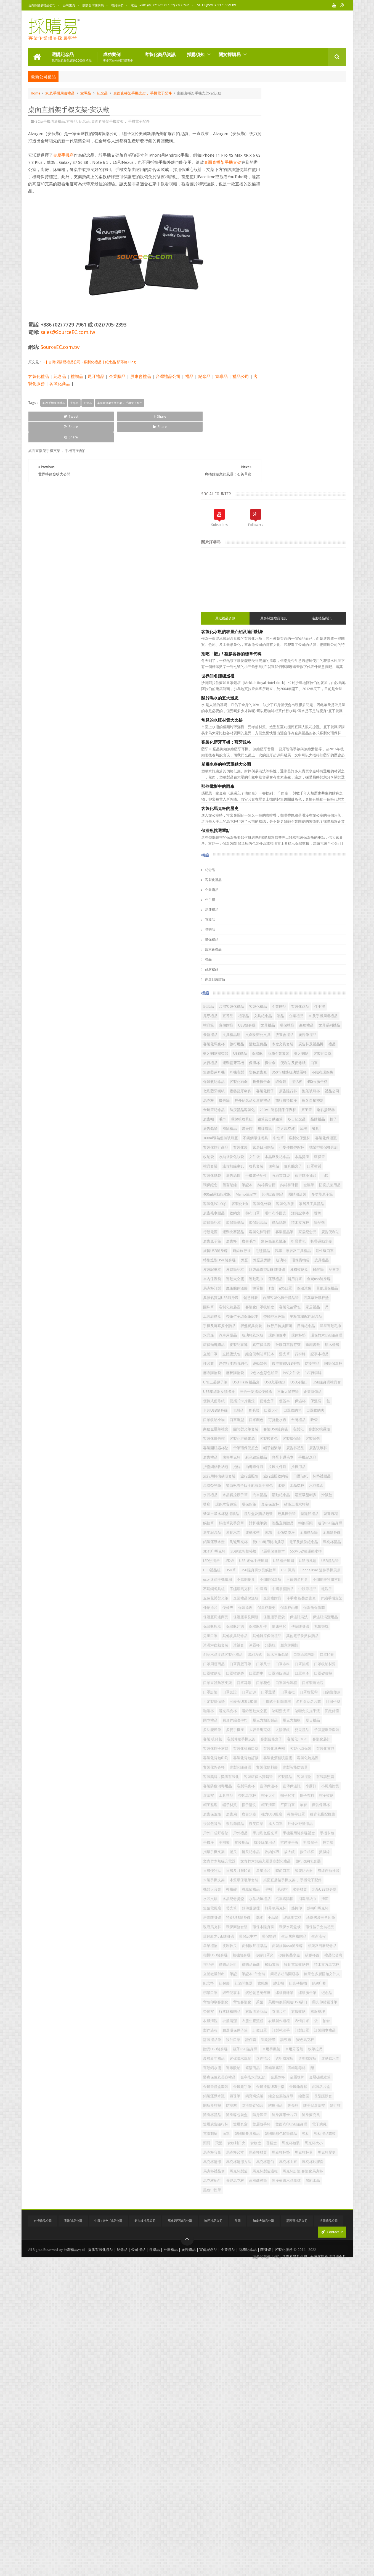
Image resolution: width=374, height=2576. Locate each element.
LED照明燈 (298, 1485)
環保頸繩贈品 (300, 1138)
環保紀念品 (284, 950)
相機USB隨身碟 (298, 2133)
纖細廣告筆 (284, 2208)
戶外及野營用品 (303, 1927)
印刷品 (327, 1241)
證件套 (300, 2274)
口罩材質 (318, 865)
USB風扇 (300, 1513)
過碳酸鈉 (305, 2312)
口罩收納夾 (319, 1250)
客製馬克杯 (261, 1861)
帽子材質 (279, 1889)
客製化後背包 (323, 1081)
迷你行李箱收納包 (321, 1166)
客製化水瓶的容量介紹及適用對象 (282, 227)
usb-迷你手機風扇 (312, 1523)
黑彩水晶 (316, 2500)
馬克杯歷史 (261, 2462)
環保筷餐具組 (314, 781)
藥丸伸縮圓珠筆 (265, 2227)
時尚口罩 (279, 2002)
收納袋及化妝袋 (280, 846)
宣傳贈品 (275, 630)
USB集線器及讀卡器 (301, 1213)
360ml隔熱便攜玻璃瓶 (317, 809)
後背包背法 (292, 1917)
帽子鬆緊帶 (292, 1307)
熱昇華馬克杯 (325, 2058)
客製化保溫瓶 (263, 828)
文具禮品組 (261, 649)
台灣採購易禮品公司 (41, 5)
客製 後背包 (330, 1776)
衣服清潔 (279, 2246)
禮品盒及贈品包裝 (267, 1410)
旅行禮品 (302, 687)
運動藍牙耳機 (325, 687)
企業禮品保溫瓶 (295, 1560)
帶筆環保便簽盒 (265, 1307)
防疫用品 (302, 2377)
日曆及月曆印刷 (318, 1992)
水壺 (307, 1363)
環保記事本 (297, 2105)
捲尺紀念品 (316, 1964)
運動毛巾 (321, 1034)
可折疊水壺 (327, 1260)
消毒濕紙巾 (311, 2049)
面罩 (331, 2415)
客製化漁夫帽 (263, 1805)
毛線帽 (308, 2030)
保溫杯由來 (319, 1579)
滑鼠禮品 (279, 800)
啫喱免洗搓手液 (265, 1748)
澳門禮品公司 (213, 2538)
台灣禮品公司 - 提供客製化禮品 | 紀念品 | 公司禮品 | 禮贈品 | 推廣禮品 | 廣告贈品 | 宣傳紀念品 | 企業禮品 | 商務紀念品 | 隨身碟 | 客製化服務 (178, 2566)
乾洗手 (323, 1551)
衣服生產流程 (302, 2246)
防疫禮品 (312, 1175)
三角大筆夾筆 (300, 1222)
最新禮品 (325, 640)
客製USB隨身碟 (265, 1279)
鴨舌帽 (284, 1053)
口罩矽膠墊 (327, 1682)
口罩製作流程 (263, 1701)
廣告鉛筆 (260, 800)
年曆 (275, 1898)
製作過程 (300, 2255)
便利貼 (277, 865)
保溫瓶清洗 (288, 1598)
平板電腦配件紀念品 (295, 1100)
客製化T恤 (261, 922)
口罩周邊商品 (263, 1664)
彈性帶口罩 (307, 1908)
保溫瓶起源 (284, 1607)
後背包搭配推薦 (265, 1917)
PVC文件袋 (261, 1194)
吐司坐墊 (323, 1729)
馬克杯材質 (284, 2453)
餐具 (291, 809)
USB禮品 (289, 677)
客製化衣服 (306, 922)
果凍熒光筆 (304, 1354)
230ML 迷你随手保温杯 (301, 771)
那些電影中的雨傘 (267, 382)
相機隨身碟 (325, 2133)
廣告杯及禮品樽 (291, 668)
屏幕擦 (280, 1870)
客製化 (287, 1279)
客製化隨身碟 (316, 1823)
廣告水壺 (260, 1908)
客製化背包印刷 (265, 1814)
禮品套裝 (295, 856)
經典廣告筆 (295, 1410)
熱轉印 (258, 2067)
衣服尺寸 (286, 2237)
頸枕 (323, 2424)
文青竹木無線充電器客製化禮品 (315, 1983)
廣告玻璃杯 (261, 1316)
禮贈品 (77, 375)
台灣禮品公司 (168, 375)
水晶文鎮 (289, 2039)
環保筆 (277, 856)
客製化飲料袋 (263, 1833)
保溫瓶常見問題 (321, 1588)
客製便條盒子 (297, 1786)
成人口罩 (279, 1927)
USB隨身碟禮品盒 (267, 1213)
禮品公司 (328, 743)
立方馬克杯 (261, 809)
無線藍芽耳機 (263, 706)
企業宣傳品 (325, 1222)
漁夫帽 (296, 800)
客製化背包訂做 (295, 1814)
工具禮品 (298, 1870)
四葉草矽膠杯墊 (306, 1072)
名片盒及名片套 (298, 1729)
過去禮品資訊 (330, 214)
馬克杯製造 (288, 2481)
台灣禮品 (260, 1269)
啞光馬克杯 (277, 1739)
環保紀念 (298, 884)
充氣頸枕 (282, 1617)
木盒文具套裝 (263, 668)
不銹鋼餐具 (261, 1532)
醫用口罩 (279, 1044)
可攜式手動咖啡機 (267, 1729)
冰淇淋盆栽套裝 (265, 1635)
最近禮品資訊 (266, 214)
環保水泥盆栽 (263, 2096)
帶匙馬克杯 (319, 1870)
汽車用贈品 (327, 1119)
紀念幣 (298, 2180)
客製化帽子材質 (288, 1795)
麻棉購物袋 (284, 1185)
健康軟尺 (328, 1607)
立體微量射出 (323, 2161)
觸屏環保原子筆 (324, 2255)
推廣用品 (305, 1335)
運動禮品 (260, 1044)
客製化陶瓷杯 (290, 1823)
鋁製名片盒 (318, 2349)
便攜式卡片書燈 (291, 1232)
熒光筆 (280, 2058)
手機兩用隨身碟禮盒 (269, 1945)
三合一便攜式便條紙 (269, 1222)
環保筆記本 (323, 940)
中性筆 (288, 818)
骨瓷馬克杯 (330, 2490)
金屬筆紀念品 (316, 762)
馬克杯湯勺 (261, 2471)
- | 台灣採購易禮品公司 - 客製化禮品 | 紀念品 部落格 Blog (89, 361)
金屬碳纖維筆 (263, 2340)
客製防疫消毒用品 (309, 1851)
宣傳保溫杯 (284, 1861)
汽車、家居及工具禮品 (290, 997)
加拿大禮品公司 (263, 2538)
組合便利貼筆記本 (309, 1156)
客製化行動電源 (291, 1288)
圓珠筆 (328, 1072)
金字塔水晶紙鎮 (265, 2330)
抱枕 (335, 1325)
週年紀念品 (261, 1438)
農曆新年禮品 (328, 2293)
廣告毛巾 (275, 978)
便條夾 (258, 1579)
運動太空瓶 (300, 1034)
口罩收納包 (297, 1250)
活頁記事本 (288, 940)
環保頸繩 (318, 2105)
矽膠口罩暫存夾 (288, 1147)
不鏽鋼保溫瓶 (286, 1532)
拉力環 (258, 1964)
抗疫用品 (260, 1955)
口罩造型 (286, 1260)
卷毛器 (258, 1250)
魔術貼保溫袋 (263, 1053)
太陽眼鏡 (260, 1776)
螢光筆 (333, 1156)
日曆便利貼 (292, 1992)
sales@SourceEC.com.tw (216, 5)
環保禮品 (261, 535)
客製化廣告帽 (263, 1288)
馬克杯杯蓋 (330, 2453)
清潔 (328, 2049)
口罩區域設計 (290, 1654)
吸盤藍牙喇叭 (315, 734)
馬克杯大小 (300, 2443)
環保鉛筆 (286, 1391)
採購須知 (196, 53)
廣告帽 (280, 781)
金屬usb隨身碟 (303, 1044)
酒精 (317, 1438)
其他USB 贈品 (322, 903)
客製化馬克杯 (286, 659)
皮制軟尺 (328, 2114)
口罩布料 (332, 1664)
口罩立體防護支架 (267, 1692)
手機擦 (330, 1945)
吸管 (275, 1269)
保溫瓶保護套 (263, 1588)
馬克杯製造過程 (314, 2481)
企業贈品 (117, 375)
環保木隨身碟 (312, 2086)
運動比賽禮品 (298, 959)
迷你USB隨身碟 (310, 1429)
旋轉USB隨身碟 (291, 987)
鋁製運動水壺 (263, 1457)
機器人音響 (325, 2021)
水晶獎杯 (323, 1363)
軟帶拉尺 (305, 2293)
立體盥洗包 (281, 1156)
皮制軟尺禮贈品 (265, 2124)
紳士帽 (296, 2190)
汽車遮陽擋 (288, 2049)
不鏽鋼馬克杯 (323, 1542)
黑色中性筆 (261, 2509)
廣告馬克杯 (304, 1316)
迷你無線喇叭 (317, 856)
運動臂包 (260, 1175)
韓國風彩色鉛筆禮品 (299, 2424)
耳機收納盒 (303, 1025)
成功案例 (118, 55)
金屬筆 (303, 893)
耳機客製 (286, 706)
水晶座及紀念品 (326, 846)
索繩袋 (280, 2190)
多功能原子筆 (286, 912)
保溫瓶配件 (307, 1607)
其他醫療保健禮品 (267, 1626)
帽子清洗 (298, 1889)
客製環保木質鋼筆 (307, 1842)
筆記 (256, 2171)
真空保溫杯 (307, 1391)
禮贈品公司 (277, 2152)
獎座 (321, 1382)
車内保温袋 (277, 1034)
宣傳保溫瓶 (307, 1861)
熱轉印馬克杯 (279, 2067)
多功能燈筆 (281, 1767)
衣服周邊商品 (263, 2237)
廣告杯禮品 (314, 1307)
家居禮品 (260, 1091)
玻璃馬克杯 (289, 2077)
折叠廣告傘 (284, 724)
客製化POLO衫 (313, 912)
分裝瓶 (319, 1635)
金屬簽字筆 (318, 2340)
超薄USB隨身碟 (317, 2284)
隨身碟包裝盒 (328, 2387)
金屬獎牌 (309, 2330)
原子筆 (329, 771)
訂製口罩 (302, 2265)
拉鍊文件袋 (284, 1335)
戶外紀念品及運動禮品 (302, 753)
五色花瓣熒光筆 (265, 1560)
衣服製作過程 (328, 2246)
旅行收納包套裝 (265, 1992)
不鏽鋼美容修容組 (267, 1542)
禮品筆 (258, 630)
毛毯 (282, 884)
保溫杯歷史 (297, 1579)
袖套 (284, 2255)
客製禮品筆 (261, 969)
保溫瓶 (306, 677)
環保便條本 (288, 1128)
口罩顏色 (305, 1260)
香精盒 (258, 2443)
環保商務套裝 (286, 2086)
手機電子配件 (305, 875)
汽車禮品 (328, 1372)
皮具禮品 (282, 1016)
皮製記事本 (304, 1016)
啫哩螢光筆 (330, 1739)
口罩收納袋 (330, 1673)
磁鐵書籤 (313, 1147)
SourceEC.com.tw (60, 346)
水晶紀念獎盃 (312, 2039)
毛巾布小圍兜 (263, 940)
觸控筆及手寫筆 (300, 1419)
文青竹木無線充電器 (269, 1983)
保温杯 (258, 1241)
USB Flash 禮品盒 (266, 1203)
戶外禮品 (290, 1936)
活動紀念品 (261, 1382)
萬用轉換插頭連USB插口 (307, 2218)
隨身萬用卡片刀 (284, 2396)
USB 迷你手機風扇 (267, 1495)
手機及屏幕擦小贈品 (269, 1109)
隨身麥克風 (311, 2396)
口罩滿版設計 (282, 1682)
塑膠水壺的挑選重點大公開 (275, 360)
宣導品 (85, 92)
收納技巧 (260, 1974)
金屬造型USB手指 (267, 2349)
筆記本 (335, 884)
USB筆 (302, 1504)
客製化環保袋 (290, 1805)
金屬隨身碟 (307, 1448)
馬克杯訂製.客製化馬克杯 (273, 2490)
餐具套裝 (260, 865)
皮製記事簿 (325, 1138)
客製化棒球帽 (325, 959)
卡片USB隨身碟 (305, 1241)
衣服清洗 (260, 2246)
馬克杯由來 (284, 2471)
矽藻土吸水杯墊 (265, 1401)
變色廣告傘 (307, 706)
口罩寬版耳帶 (290, 1664)
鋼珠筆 (284, 2359)
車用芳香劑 (284, 2293)
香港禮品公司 (73, 2538)
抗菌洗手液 (307, 1955)
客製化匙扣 (261, 1795)
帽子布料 (298, 1880)
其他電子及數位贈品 (302, 1626)
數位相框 (295, 1974)
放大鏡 (277, 1974)
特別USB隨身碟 (330, 2067)
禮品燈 (258, 2152)
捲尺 (298, 1964)
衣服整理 (325, 2237)
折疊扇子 (328, 1955)
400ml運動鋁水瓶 (266, 903)
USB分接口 (319, 1203)
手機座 (314, 1945)
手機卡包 (297, 1945)
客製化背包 (314, 1805)
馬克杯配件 (307, 2490)
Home (35, 92)
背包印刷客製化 (326, 2208)
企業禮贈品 (322, 1560)
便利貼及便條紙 (296, 696)
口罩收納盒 (307, 1673)
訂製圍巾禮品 (325, 2265)
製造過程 (260, 1419)
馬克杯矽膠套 (309, 2471)
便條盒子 (316, 1232)
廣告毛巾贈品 (293, 931)
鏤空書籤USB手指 (286, 1175)
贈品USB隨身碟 (287, 2284)
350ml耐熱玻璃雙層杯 (270, 715)
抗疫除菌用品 (282, 1955)
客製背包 (282, 1297)
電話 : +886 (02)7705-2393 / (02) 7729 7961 (160, 5)
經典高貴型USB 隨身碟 (271, 1025)
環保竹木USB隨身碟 (268, 1138)
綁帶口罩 (279, 2199)
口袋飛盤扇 (261, 1720)
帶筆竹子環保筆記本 (319, 1091)
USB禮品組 (283, 1504)
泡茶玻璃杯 (307, 743)
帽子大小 (260, 1880)
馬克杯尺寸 (261, 2453)
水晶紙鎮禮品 (263, 2049)
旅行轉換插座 (263, 762)
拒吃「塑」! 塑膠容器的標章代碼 (281, 249)
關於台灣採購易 (93, 5)
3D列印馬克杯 (320, 1466)
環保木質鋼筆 (263, 1391)
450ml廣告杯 (263, 734)
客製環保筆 (261, 1297)
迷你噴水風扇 (263, 2302)
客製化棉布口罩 (318, 1795)
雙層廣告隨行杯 (265, 2406)
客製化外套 (283, 922)
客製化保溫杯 (309, 818)
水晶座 (307, 1119)
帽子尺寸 (279, 1880)
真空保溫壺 (261, 1147)
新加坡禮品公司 (145, 2538)
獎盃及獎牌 (311, 1006)
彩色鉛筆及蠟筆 (300, 978)
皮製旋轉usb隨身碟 (298, 2124)
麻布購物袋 (261, 1185)
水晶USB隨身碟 (265, 2039)
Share (90, 415)
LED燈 (315, 1485)
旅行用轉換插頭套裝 (269, 1344)
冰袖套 (288, 1635)
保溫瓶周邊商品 (291, 1588)
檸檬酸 (258, 2030)
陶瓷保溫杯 (333, 1175)
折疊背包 (325, 978)
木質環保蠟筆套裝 (293, 2011)
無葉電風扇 (261, 2058)
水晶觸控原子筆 (303, 1372)
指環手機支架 (279, 1964)
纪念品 (303, 2208)
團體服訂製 (261, 912)
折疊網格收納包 (314, 1325)
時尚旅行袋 (318, 987)
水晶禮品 (279, 1372)
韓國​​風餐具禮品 (265, 2424)
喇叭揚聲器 (261, 781)
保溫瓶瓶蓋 (261, 1607)
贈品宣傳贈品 (263, 1429)
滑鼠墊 (307, 1382)
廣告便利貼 (307, 969)
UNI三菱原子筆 (308, 1194)
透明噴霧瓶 (307, 2302)
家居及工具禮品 (265, 931)
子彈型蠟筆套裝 (303, 1776)
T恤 (298, 1053)
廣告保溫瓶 (316, 1898)
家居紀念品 (284, 969)
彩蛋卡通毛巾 (263, 1325)
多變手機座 (304, 1767)
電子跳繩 (296, 2415)
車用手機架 (261, 2293)
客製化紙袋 (261, 875)
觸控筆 (277, 1419)
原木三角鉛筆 (263, 1654)
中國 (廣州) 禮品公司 (108, 2538)
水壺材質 (326, 2030)
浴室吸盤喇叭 (286, 1382)
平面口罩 (260, 1898)
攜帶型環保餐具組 (323, 837)
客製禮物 (260, 1851)
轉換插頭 (286, 1429)
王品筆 (270, 2077)
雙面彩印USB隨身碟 (268, 2415)
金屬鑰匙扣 (295, 2349)
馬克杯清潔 (284, 2462)
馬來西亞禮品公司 (180, 2538)
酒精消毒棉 (284, 2321)
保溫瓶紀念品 (329, 715)
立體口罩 (260, 1156)
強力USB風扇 (282, 1908)
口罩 (317, 696)
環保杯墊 (309, 1128)
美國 (238, 2538)
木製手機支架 (263, 2011)
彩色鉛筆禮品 (328, 1316)
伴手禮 (259, 496)
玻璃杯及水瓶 (263, 1128)
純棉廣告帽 (261, 893)
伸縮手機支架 (298, 1570)
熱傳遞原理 (300, 2058)
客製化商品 (81, 382)
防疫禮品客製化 (265, 771)
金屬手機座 (63, 154)
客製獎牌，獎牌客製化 (270, 1842)
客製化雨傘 (261, 724)
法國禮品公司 (329, 2538)
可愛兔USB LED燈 (316, 1720)
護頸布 (335, 2274)
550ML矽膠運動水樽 (269, 1485)
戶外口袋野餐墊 (265, 1936)
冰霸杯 (303, 1635)
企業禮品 (295, 621)
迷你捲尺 (286, 2302)
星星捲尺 (260, 2002)
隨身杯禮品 (304, 2387)
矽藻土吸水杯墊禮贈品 (301, 1401)
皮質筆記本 (327, 1016)
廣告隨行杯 (284, 743)
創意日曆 (326, 1063)
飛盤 (294, 2434)
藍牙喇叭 (260, 687)
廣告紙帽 (282, 875)
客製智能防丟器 (291, 1833)
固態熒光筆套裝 (326, 1269)
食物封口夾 (312, 2434)
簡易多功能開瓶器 (307, 2171)
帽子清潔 (318, 1889)
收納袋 (258, 846)
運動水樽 (302, 1438)
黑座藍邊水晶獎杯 (289, 2500)
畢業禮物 (309, 2114)
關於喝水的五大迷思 (269, 293)
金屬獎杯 (290, 2330)
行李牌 (258, 1166)
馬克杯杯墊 (307, 2453)
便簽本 (333, 1232)
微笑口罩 (260, 1927)
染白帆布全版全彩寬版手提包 (276, 1363)
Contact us (332, 2549)
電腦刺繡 (316, 2415)
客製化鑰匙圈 (263, 1823)
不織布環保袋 (303, 715)
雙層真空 (290, 2406)
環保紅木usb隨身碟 (268, 2105)
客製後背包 (318, 1288)
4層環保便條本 (295, 1476)
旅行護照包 (299, 1344)
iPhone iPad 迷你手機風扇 (273, 1523)
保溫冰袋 (330, 1053)
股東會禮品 (140, 375)
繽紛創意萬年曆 (326, 2199)
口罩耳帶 (293, 1692)
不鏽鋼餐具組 (297, 1542)
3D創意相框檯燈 (265, 1476)
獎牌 (305, 940)
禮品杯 (319, 724)
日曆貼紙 (260, 1354)
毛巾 (294, 781)
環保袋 (303, 724)
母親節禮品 (277, 2030)
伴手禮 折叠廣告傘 (267, 1570)
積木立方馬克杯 (295, 2161)
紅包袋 (314, 2180)
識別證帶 (318, 2274)
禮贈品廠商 (300, 2152)
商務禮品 (279, 640)
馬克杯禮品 (295, 1466)
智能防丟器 (300, 2002)
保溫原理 (275, 1579)
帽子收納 (318, 1880)
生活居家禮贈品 (265, 2114)
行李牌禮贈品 (309, 2227)
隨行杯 (284, 2387)
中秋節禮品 (304, 1551)
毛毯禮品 (260, 997)
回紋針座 (290, 1748)
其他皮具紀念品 (326, 1617)
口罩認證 (332, 1701)
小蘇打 (326, 1861)
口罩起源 (260, 1711)
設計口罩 (282, 2274)
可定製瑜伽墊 (286, 1720)
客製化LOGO (323, 1786)
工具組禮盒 (289, 1091)
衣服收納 (305, 2237)
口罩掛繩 (260, 1673)
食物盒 (331, 2434)
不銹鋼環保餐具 (265, 818)
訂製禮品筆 (261, 2274)
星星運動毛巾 (286, 1119)
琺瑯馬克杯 (261, 2086)
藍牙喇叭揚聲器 (265, 677)
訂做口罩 (260, 2265)
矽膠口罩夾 (261, 2143)
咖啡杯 (258, 1739)
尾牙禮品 (96, 375)
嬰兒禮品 (279, 1776)
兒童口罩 (302, 1617)
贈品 (279, 621)
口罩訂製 (313, 1701)
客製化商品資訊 (160, 53)
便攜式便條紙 (263, 1232)
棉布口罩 (332, 931)
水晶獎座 (260, 856)
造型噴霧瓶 (330, 2302)
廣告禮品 (282, 1316)
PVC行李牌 (282, 1194)
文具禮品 (317, 630)
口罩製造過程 (290, 1701)
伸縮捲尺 (321, 1570)
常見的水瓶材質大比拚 (271, 316)
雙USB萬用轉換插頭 (318, 1457)
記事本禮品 (277, 1166)
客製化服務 (55, 382)
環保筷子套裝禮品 (293, 2096)
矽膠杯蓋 (309, 2143)
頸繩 (282, 2434)
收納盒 (314, 931)
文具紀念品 (261, 621)
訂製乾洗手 (281, 2265)
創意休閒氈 (261, 1645)
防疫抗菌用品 (325, 893)
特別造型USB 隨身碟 (269, 1006)
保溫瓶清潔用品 (314, 1598)
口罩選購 (279, 1711)
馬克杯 (258, 753)
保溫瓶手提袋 (263, 1598)
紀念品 (102, 92)
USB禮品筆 (261, 1504)
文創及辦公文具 (288, 649)
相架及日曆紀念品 (267, 2133)
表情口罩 (260, 2255)
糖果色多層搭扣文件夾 (270, 2180)
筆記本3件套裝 (276, 2171)
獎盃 (293, 1006)
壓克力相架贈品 (295, 1758)
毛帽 (294, 2030)
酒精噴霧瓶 (261, 2321)
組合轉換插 (316, 2190)
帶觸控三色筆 (263, 1100)
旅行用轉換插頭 (328, 1109)
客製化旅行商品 (291, 828)
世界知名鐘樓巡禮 (267, 271)
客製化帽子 (261, 743)
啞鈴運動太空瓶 (303, 1739)
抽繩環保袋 (261, 1335)
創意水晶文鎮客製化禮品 (295, 1645)
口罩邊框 (298, 1711)
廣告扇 (335, 1898)
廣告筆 (273, 753)
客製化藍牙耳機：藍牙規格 (275, 338)
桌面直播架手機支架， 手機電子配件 (142, 92)
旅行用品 (309, 659)
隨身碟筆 (260, 2396)
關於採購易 (230, 53)
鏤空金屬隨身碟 (265, 2368)
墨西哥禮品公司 (296, 2538)
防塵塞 (258, 2377)
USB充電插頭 (295, 1203)
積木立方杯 (327, 950)
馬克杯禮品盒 (263, 2481)
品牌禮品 (261, 565)
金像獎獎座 (261, 1448)
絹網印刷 (260, 2199)
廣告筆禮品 (261, 659)
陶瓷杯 (319, 2377)
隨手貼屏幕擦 (263, 2387)
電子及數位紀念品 (267, 1466)
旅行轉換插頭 (263, 884)
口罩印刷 (313, 1654)
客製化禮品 (38, 375)
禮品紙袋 (305, 950)
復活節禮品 (314, 1917)
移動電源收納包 (265, 2161)
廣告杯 (258, 978)
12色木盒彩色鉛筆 (312, 1185)
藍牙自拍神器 (290, 762)
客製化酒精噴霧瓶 (327, 1814)
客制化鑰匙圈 (263, 1081)
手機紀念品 (288, 1325)
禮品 (189, 375)
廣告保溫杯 (293, 1898)
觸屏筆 (322, 1025)
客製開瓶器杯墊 (307, 1297)
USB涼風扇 (321, 1495)
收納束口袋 (330, 875)
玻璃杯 (330, 1006)
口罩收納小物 (263, 1260)
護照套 (296, 1166)
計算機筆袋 (327, 1419)
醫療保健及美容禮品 (323, 2321)
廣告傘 (273, 696)
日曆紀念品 (261, 1119)
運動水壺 (282, 1438)
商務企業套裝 (328, 677)
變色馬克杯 (261, 2284)
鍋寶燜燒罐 (304, 2359)
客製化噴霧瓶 (308, 1279)
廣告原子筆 (330, 969)
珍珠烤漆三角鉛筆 (317, 2077)
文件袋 (303, 846)
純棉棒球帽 (284, 893)
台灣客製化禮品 (280, 602)
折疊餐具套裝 (300, 1109)
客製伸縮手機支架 (267, 1786)
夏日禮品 (260, 1767)
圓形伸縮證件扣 (265, 1758)
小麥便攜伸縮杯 (291, 837)
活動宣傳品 (330, 659)
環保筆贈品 (261, 950)
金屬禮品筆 (284, 1448)
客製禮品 (334, 1842)
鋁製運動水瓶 (263, 2359)
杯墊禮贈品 (281, 1354)
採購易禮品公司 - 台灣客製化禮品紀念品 (314, 2572)
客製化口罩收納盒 (293, 1081)
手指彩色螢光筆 (314, 1936)
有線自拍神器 (325, 2002)
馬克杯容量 (323, 2443)
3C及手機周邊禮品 (60, 92)
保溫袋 (273, 1241)
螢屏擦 (288, 2227)
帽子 (328, 790)
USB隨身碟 (296, 630)
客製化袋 (316, 828)
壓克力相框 (322, 1758)
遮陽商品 (325, 2312)
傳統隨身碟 (261, 1617)
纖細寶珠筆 (261, 2208)
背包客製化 (261, 2218)
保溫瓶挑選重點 (265, 426)
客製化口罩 (281, 687)
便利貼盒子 (297, 865)
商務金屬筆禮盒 (296, 1269)
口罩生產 (305, 1682)
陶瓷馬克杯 (288, 1457)
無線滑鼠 (314, 800)
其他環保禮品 (263, 1063)
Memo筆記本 (295, 903)
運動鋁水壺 (261, 2312)
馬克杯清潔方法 (310, 2462)
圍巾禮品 (309, 1748)
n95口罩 (312, 1053)
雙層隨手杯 (311, 2406)
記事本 (258, 1034)
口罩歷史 (260, 1682)
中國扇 (258, 1551)
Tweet (48, 415)
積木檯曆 (332, 1147)
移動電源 (321, 2152)
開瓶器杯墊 (330, 2368)
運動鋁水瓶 (284, 2312)
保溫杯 (258, 696)
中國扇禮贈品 (279, 1551)
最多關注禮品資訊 (298, 214)
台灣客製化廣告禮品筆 (270, 1072)
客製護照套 (281, 1851)
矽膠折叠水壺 (286, 2143)
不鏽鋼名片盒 (312, 1532)
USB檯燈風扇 (297, 1495)
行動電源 (275, 959)
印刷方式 (327, 1645)
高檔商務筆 (261, 2500)
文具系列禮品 (302, 640)
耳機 (279, 809)
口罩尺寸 (313, 1664)
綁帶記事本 (300, 2199)
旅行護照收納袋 (325, 1344)
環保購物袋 (261, 1016)
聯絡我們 (117, 5)
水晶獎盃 (260, 1372)
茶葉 (279, 2218)
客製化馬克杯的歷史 (269, 404)
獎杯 (256, 2077)
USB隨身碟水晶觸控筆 (270, 1513)
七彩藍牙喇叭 (288, 734)
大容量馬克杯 (328, 1767)
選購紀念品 (72, 55)
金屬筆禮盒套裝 (291, 2340)
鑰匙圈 (288, 2368)
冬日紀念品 (292, 790)
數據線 (312, 1974)
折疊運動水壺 (263, 987)
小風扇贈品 (261, 1870)
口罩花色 (313, 1692)
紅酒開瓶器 (261, 2190)
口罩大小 (275, 1250)
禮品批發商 (330, 2143)
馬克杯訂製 (329, 1044)
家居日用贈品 (264, 575)
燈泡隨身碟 (304, 2067)
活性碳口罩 (322, 997)
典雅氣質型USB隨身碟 (296, 1063)
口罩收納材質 (282, 1673)
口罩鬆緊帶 (319, 1711)
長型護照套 (307, 2368)
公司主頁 (69, 5)
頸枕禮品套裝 (263, 2434)
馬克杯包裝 (277, 2443)
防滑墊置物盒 (279, 2377)
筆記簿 (258, 959)
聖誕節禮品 (318, 1410)
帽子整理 (260, 1889)
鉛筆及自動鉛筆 (265, 790)
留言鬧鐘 (318, 884)
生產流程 (290, 2114)
